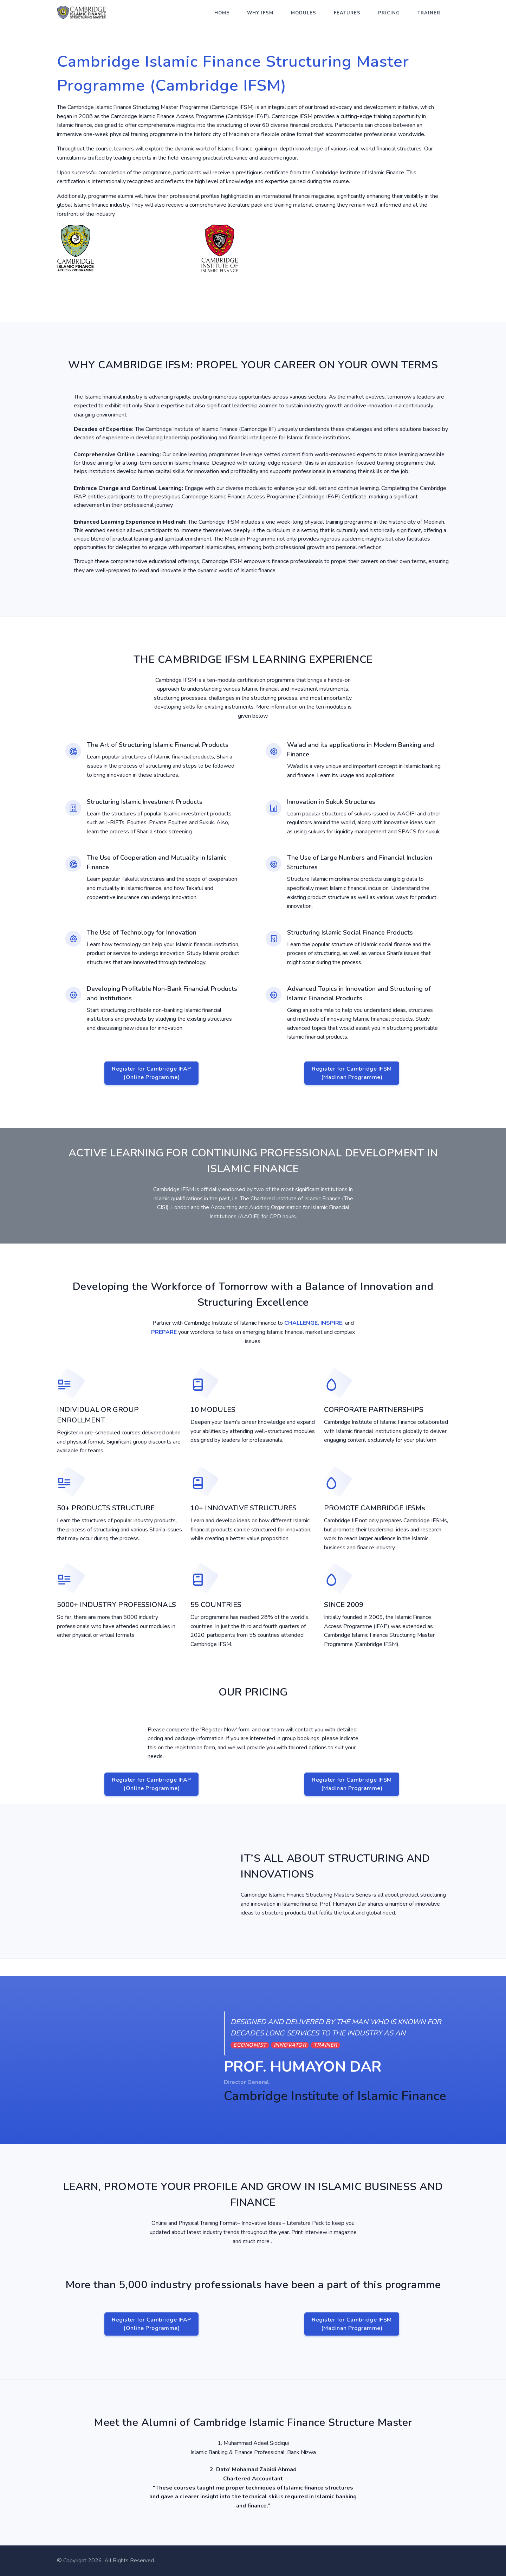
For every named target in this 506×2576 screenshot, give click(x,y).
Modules (303, 13)
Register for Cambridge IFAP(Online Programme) (151, 1073)
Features (347, 13)
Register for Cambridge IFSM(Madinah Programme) (352, 1073)
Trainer (428, 13)
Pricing (389, 13)
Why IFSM (260, 13)
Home (221, 13)
